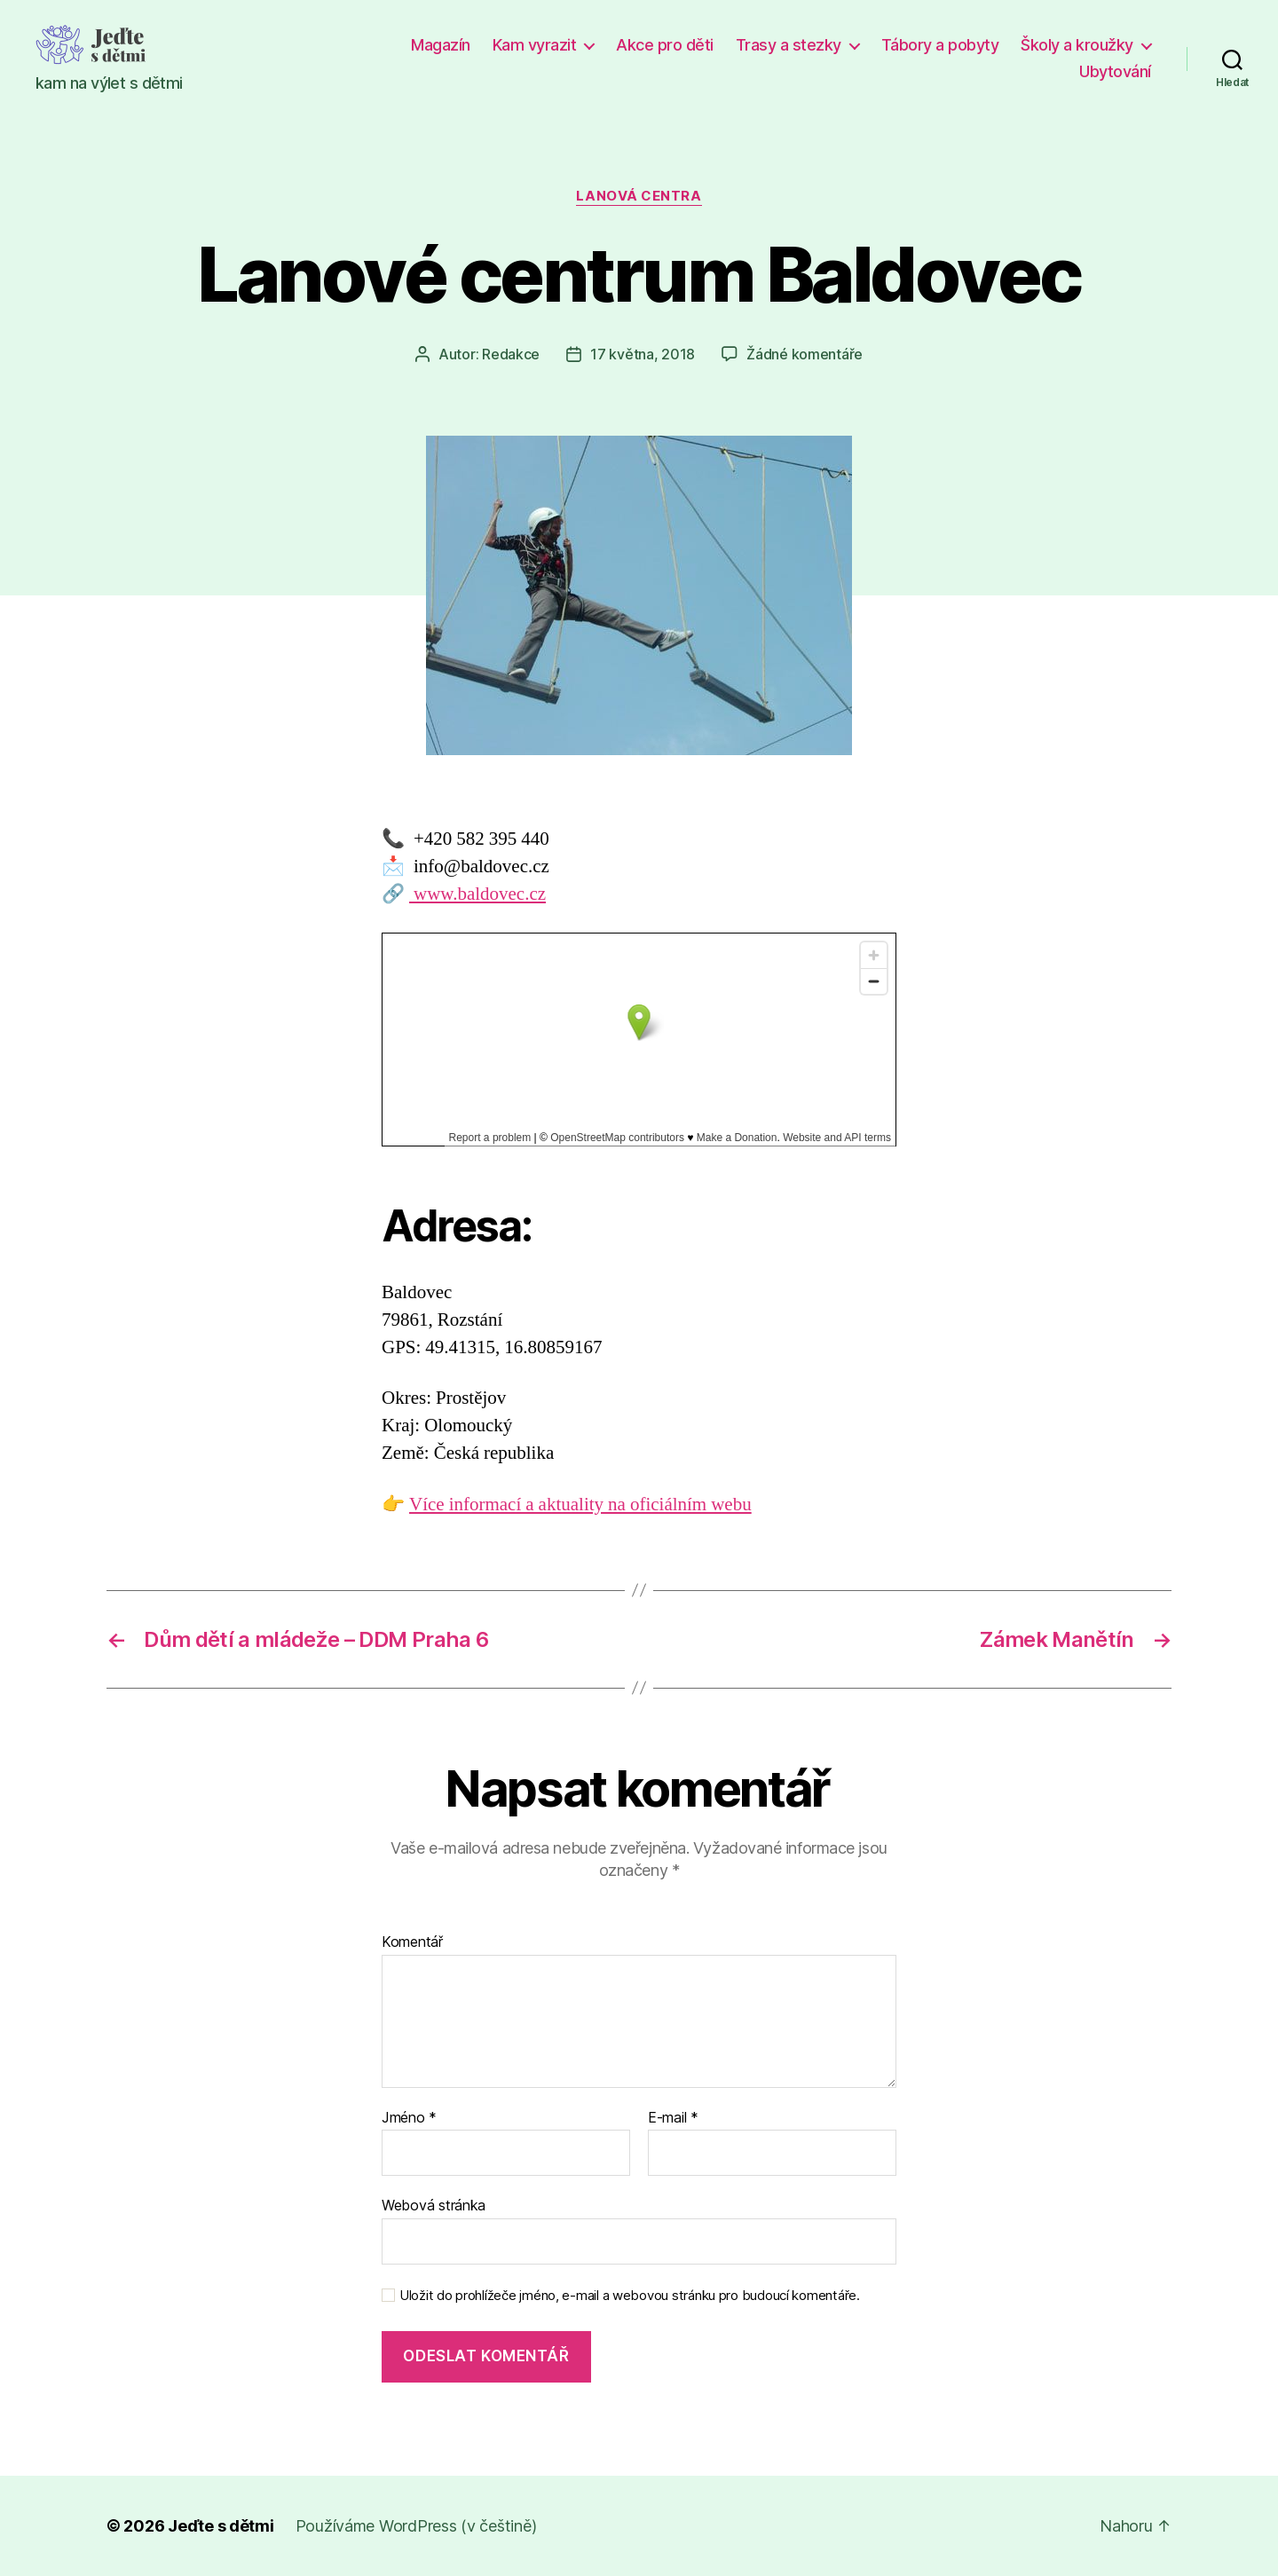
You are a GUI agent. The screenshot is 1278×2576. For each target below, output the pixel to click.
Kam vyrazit (535, 44)
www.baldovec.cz (477, 894)
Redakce (511, 354)
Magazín (440, 44)
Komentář (412, 1942)
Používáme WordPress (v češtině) (416, 2526)
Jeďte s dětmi (221, 2526)
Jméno (409, 2118)
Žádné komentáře (804, 354)
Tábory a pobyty (940, 44)
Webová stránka (433, 2205)
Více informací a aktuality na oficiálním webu (580, 1504)
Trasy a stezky (788, 44)
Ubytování (1115, 71)
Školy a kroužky (1077, 44)
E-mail (673, 2118)
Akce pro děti (665, 44)
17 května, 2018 (642, 354)
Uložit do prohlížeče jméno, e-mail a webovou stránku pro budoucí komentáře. (629, 2296)
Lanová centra (638, 196)
